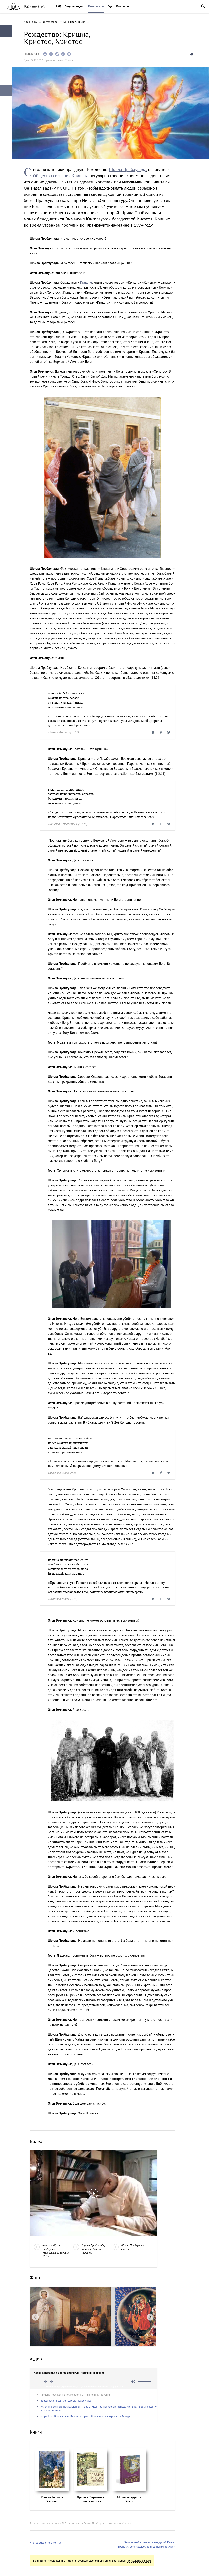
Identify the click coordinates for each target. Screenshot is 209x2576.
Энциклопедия (74, 6)
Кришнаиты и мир (74, 22)
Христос (127, 2523)
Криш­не (86, 282)
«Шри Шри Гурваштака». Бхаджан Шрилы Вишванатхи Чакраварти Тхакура (85, 2416)
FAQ (58, 6)
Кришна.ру (30, 22)
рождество (114, 2523)
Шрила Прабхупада (127, 169)
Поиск (203, 6)
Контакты (122, 6)
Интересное (96, 6)
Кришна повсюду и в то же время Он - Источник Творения (75, 2394)
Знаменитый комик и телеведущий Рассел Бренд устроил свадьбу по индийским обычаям (146, 2544)
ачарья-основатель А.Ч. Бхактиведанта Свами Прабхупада (71, 2523)
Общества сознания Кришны (60, 175)
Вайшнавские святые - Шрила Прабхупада (66, 2400)
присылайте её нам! (139, 2560)
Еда (109, 6)
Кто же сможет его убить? (45, 2542)
